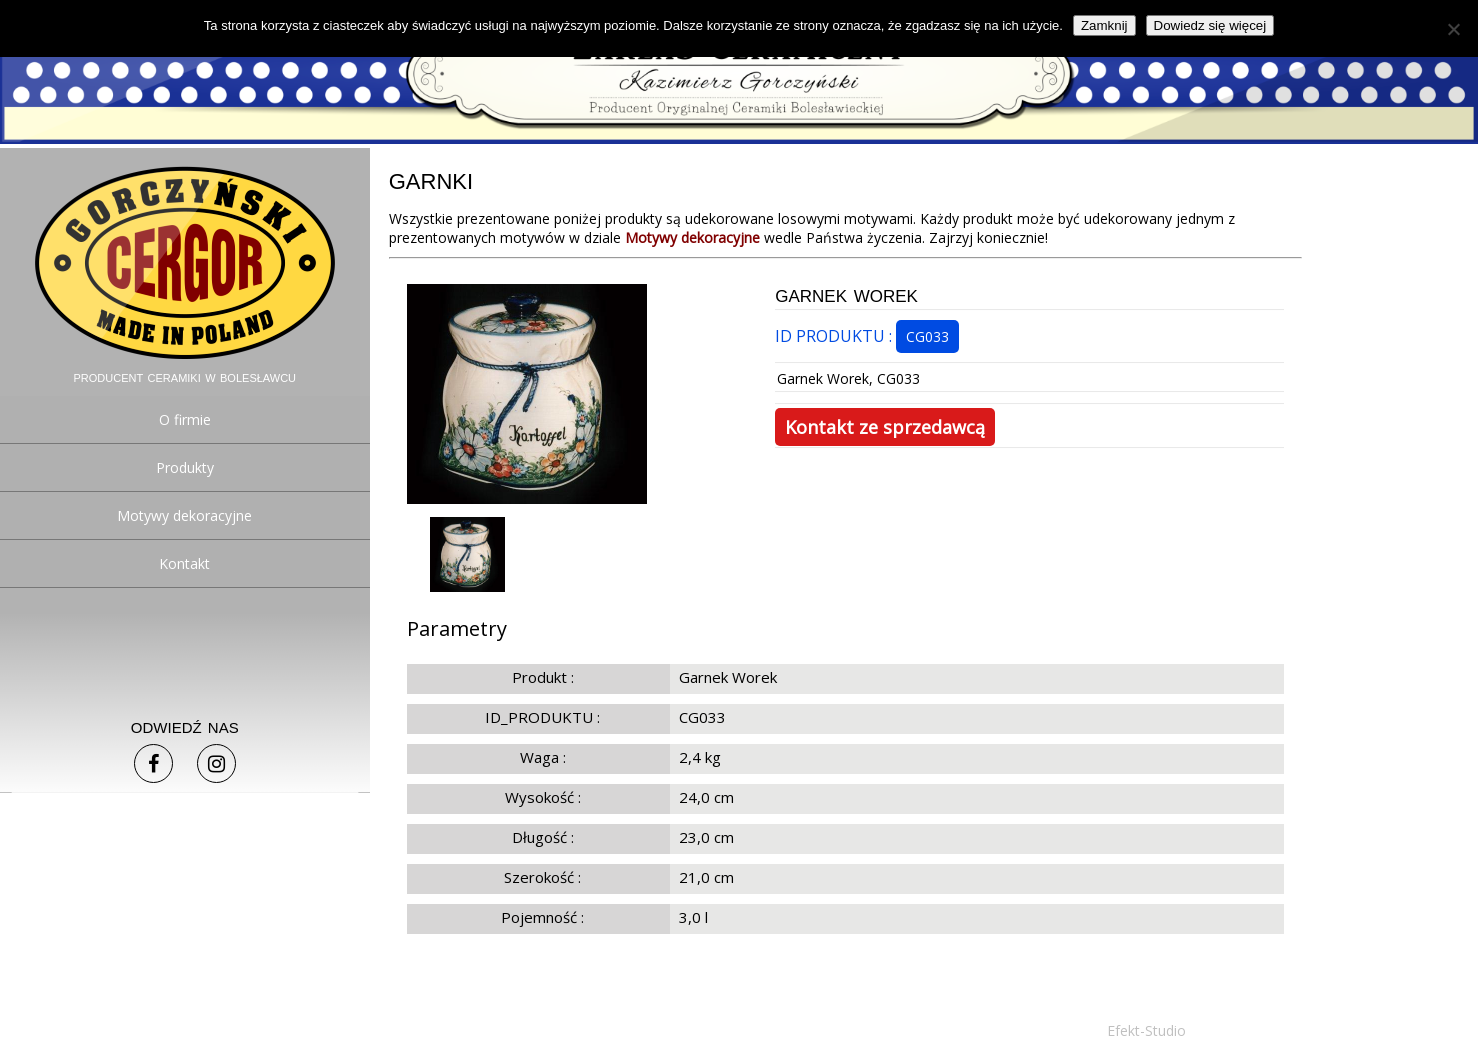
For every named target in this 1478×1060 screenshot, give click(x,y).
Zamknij (1104, 25)
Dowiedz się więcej (1210, 25)
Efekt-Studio (1146, 1030)
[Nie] (1453, 29)
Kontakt (184, 563)
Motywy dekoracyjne (184, 515)
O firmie (185, 419)
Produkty (185, 467)
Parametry (457, 628)
